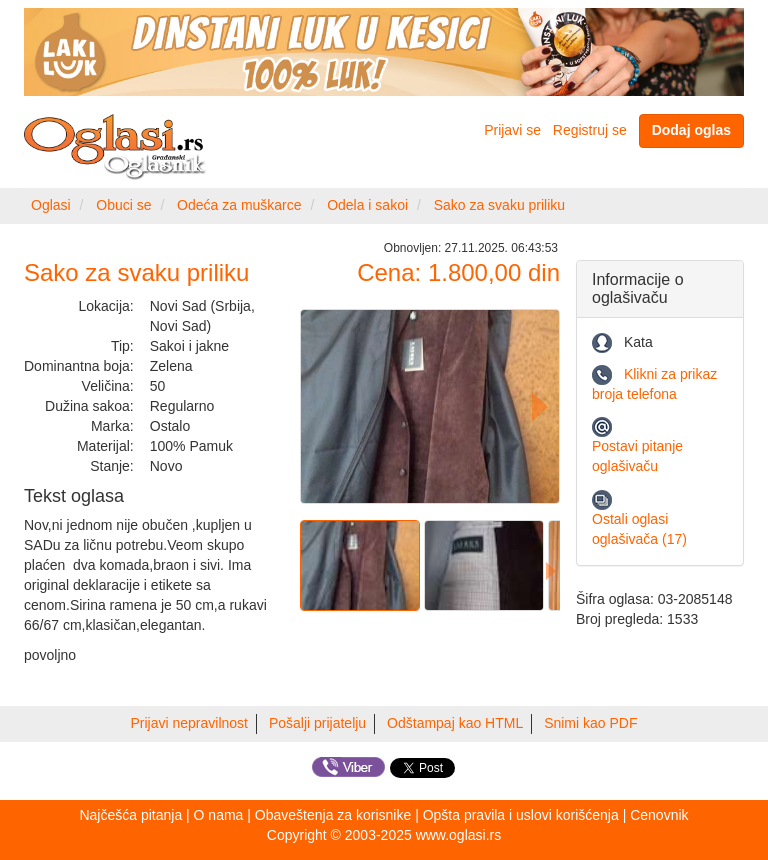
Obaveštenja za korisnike (333, 815)
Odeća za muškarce (239, 205)
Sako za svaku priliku (500, 205)
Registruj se (590, 130)
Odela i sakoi (367, 205)
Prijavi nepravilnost (190, 723)
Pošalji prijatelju (317, 723)
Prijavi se (512, 130)
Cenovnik (659, 815)
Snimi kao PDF (590, 723)
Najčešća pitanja (130, 815)
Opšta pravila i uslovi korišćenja (521, 815)
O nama (219, 815)
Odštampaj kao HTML (455, 723)
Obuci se (123, 205)
